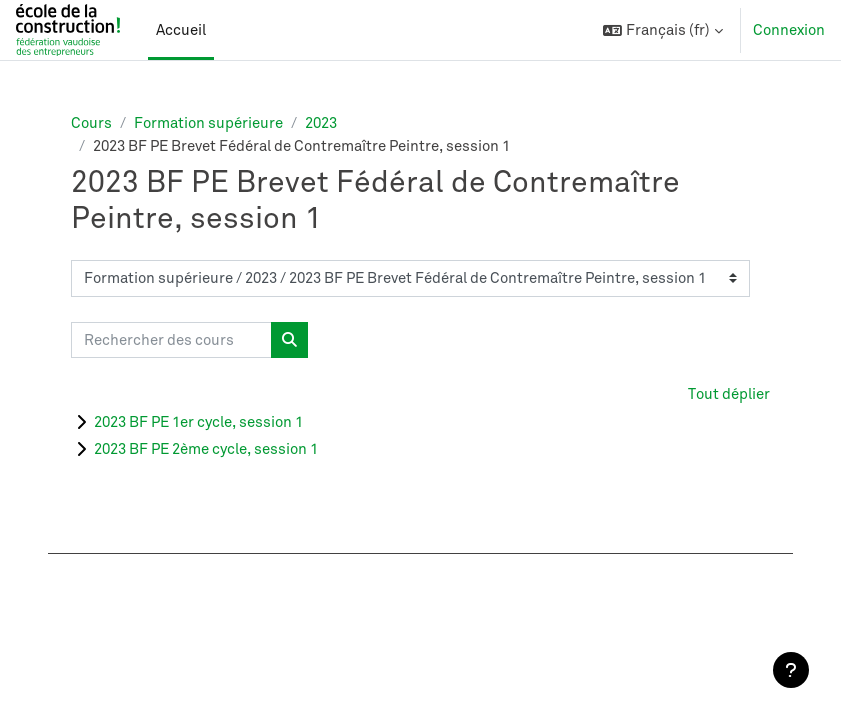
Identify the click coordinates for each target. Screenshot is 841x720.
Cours (91, 123)
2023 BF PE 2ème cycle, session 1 (206, 449)
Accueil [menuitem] (181, 30)
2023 (321, 123)
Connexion (789, 30)
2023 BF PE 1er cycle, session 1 (198, 422)
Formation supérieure (208, 123)
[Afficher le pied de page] (791, 670)
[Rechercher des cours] (171, 340)
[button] (663, 30)
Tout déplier (729, 394)
